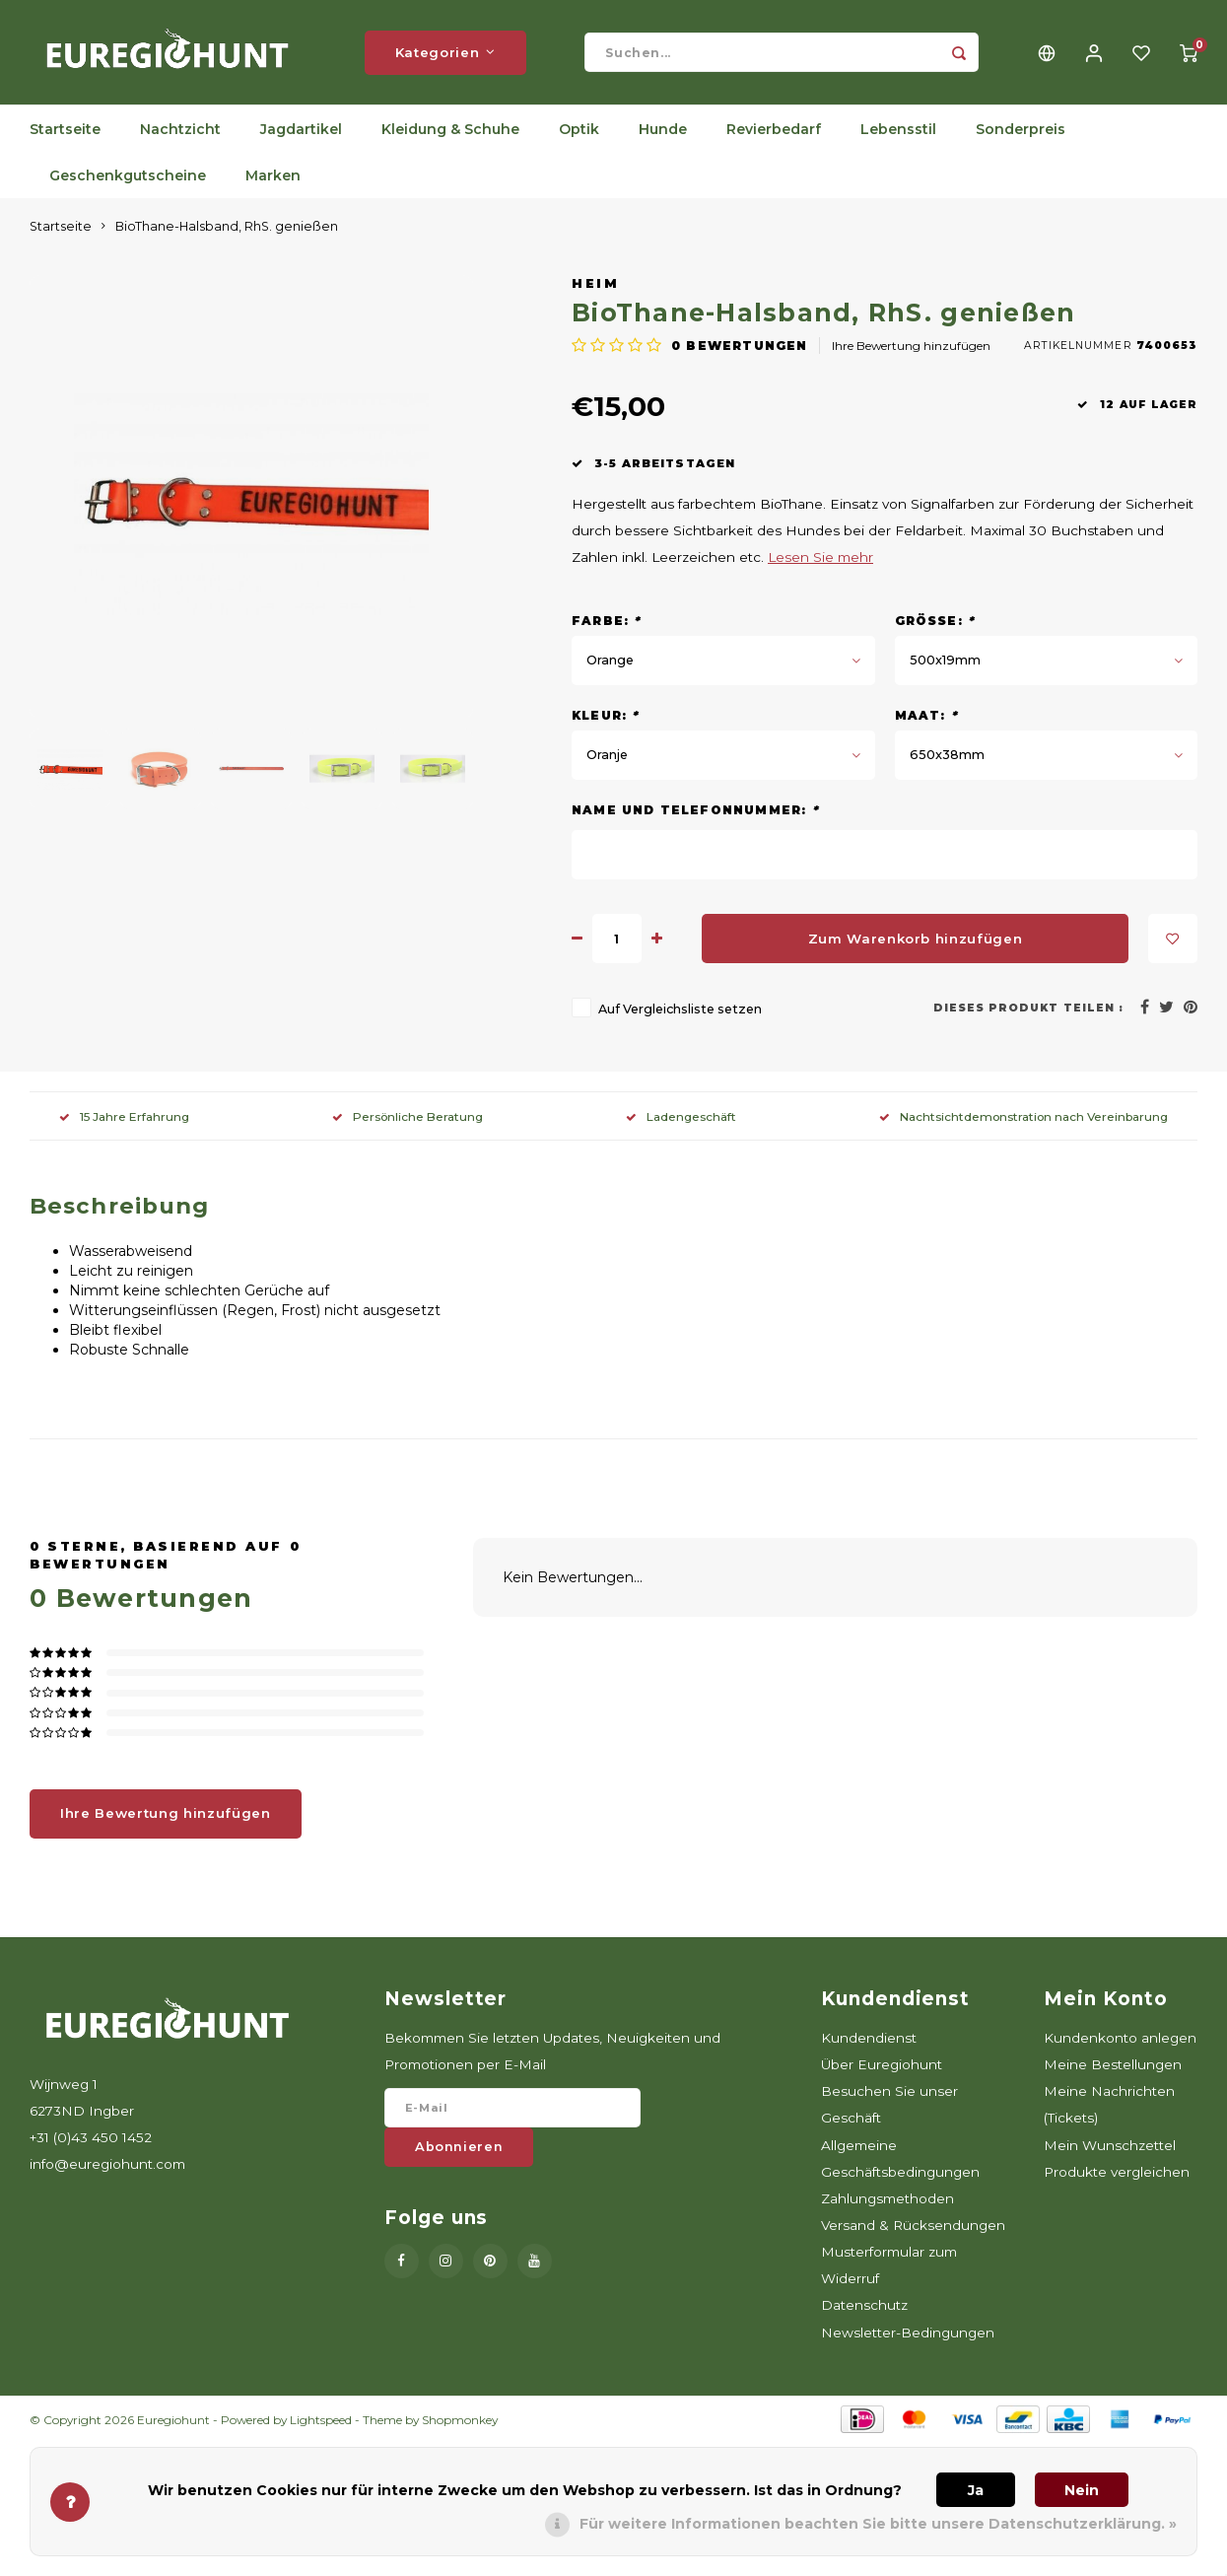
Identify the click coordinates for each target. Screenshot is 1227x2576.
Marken (273, 179)
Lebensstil (898, 133)
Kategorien (445, 54)
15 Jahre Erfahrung (124, 1120)
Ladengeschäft (681, 1120)
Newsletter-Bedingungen (907, 2336)
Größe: (935, 624)
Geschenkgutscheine (127, 179)
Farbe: (607, 624)
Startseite (65, 133)
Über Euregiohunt (881, 2068)
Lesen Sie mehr (820, 561)
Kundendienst (869, 2042)
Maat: (926, 719)
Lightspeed (321, 2423)
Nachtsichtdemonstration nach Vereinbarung (1023, 1120)
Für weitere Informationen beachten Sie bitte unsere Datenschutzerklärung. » (878, 2524)
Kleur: (606, 719)
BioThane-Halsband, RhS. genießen (226, 230)
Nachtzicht (180, 133)
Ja (976, 2490)
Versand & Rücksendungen (913, 2229)
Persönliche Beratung (407, 1120)
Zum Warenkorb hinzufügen (915, 942)
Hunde (663, 133)
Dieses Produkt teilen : (1028, 1012)
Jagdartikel (301, 133)
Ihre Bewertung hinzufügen (911, 349)
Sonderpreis (1020, 133)
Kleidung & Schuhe (450, 133)
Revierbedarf (773, 133)
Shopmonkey (460, 2423)
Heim (595, 287)
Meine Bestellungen (1113, 2068)
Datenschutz (864, 2309)
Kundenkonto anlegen (1120, 2042)
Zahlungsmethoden (887, 2202)
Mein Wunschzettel (1110, 2148)
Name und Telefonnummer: (695, 813)
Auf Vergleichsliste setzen (680, 1013)
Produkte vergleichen (1117, 2176)
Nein (1081, 2490)
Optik (579, 133)
